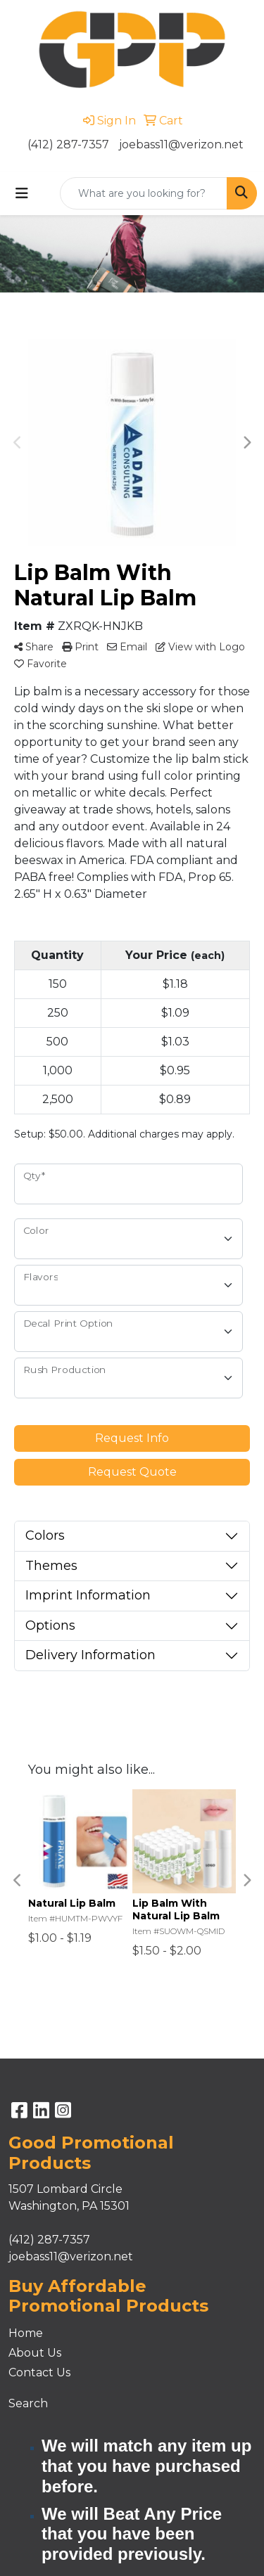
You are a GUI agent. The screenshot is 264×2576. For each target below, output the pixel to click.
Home (25, 2333)
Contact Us (39, 2372)
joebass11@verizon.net (181, 144)
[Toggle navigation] (22, 193)
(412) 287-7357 (68, 144)
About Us (34, 2352)
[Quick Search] (143, 193)
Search (28, 2403)
